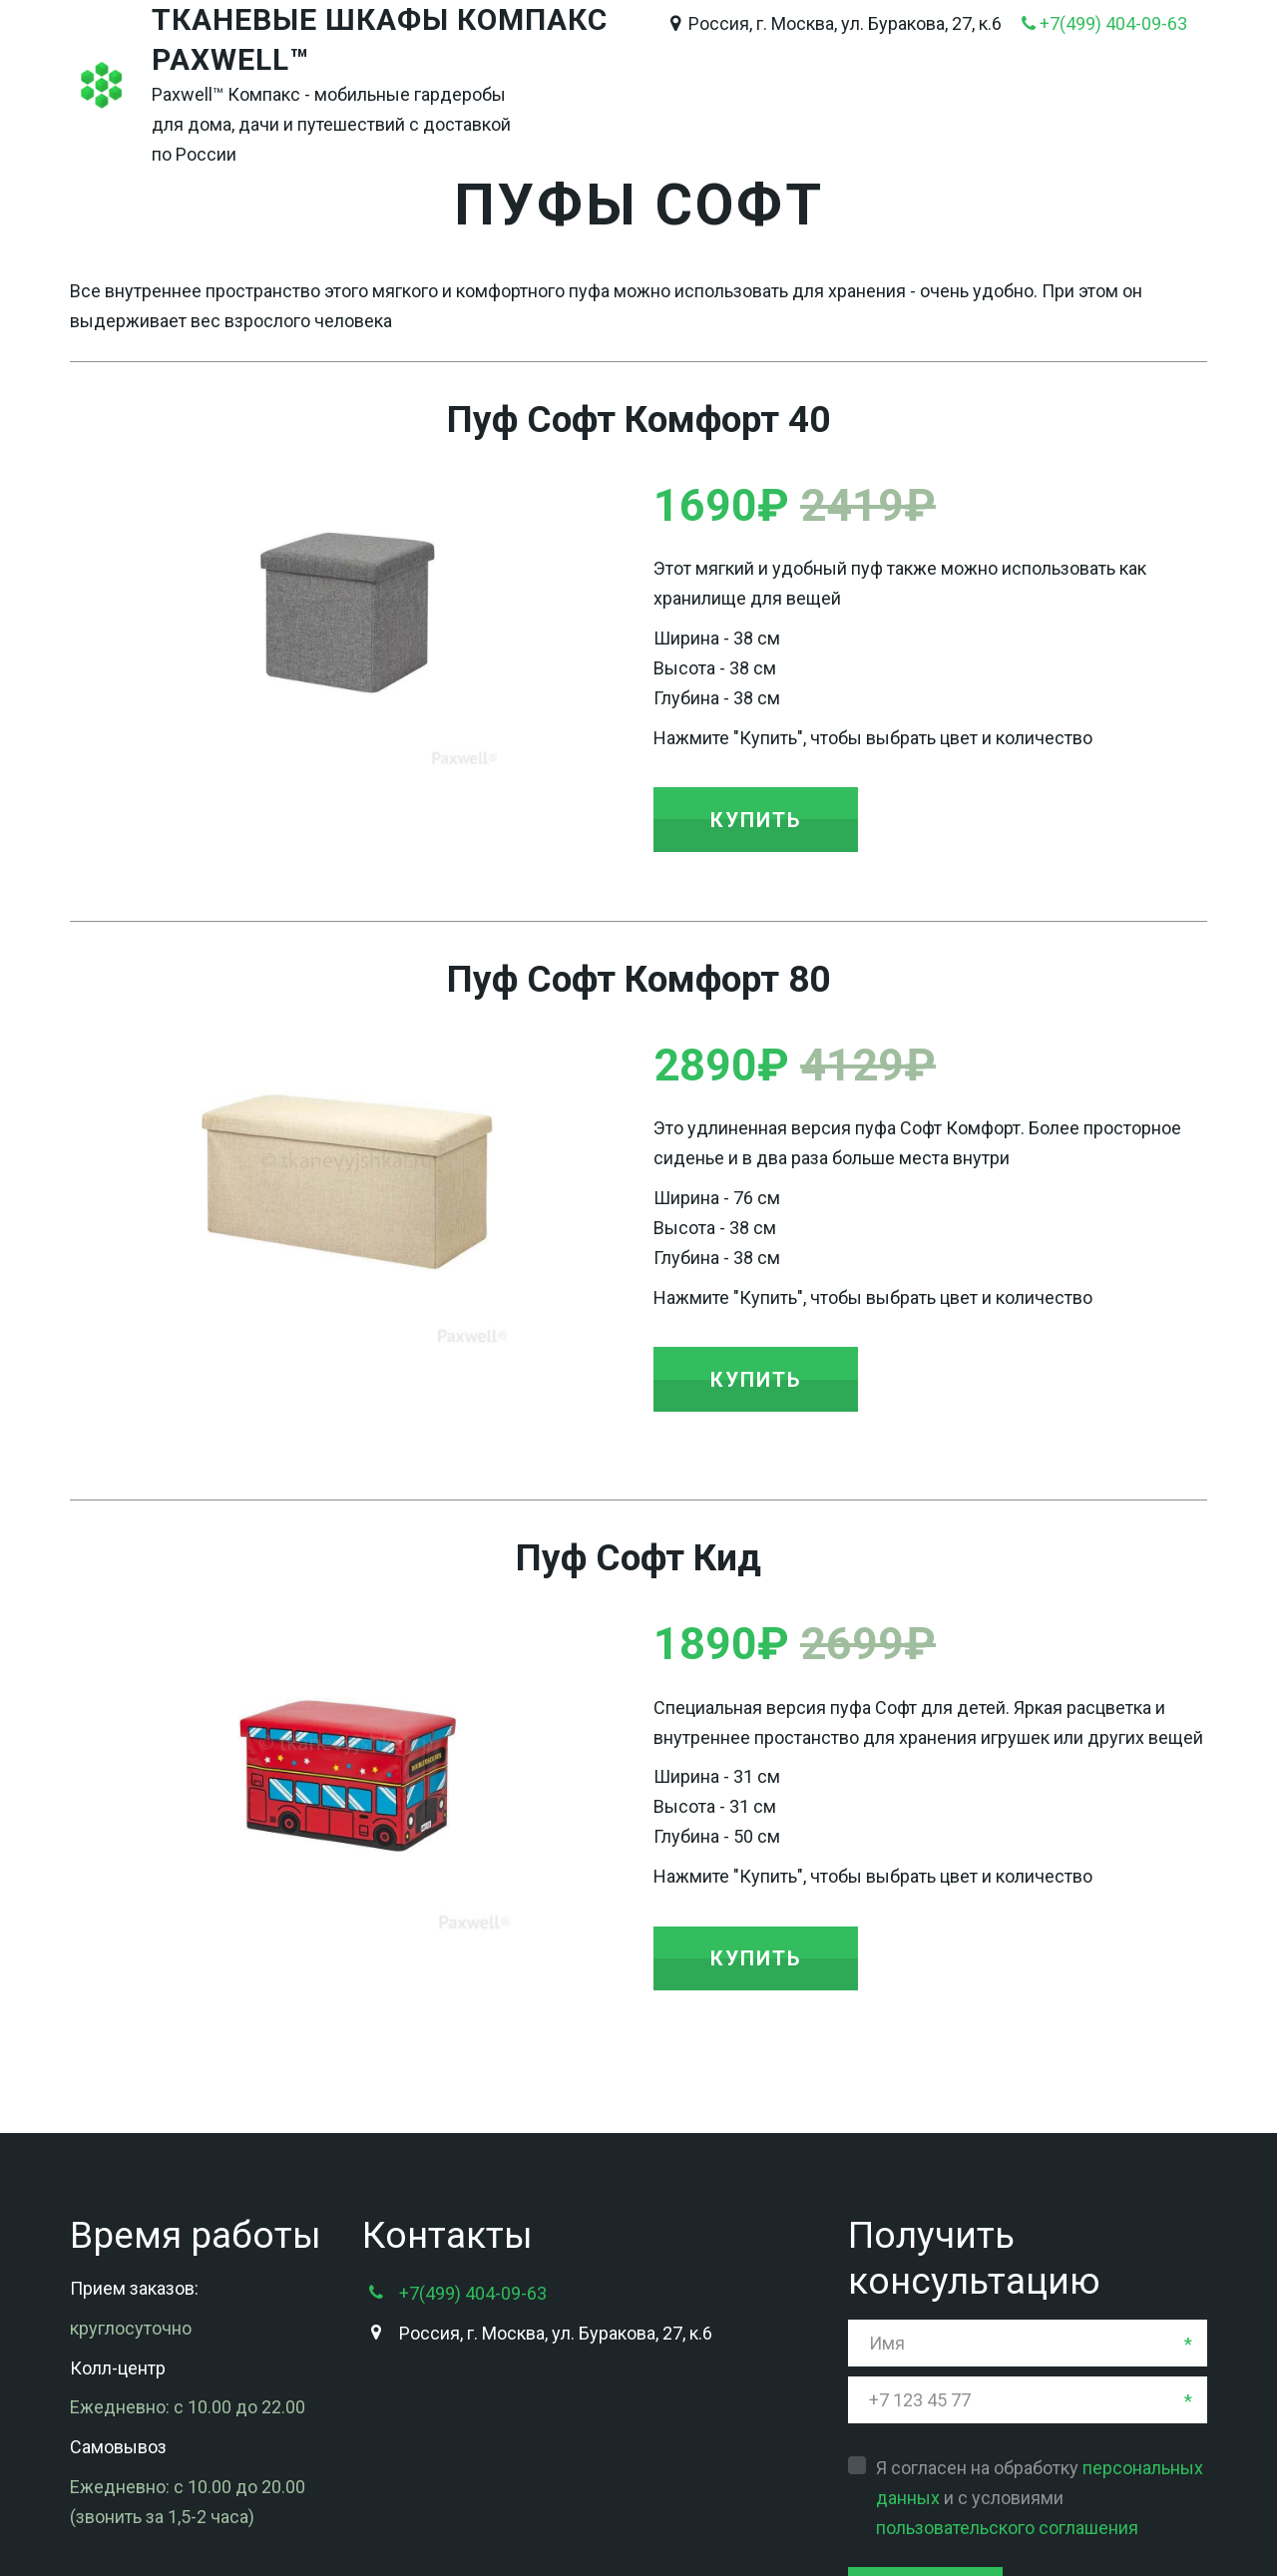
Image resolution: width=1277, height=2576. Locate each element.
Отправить (925, 2429)
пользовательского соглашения (1007, 2365)
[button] (755, 819)
